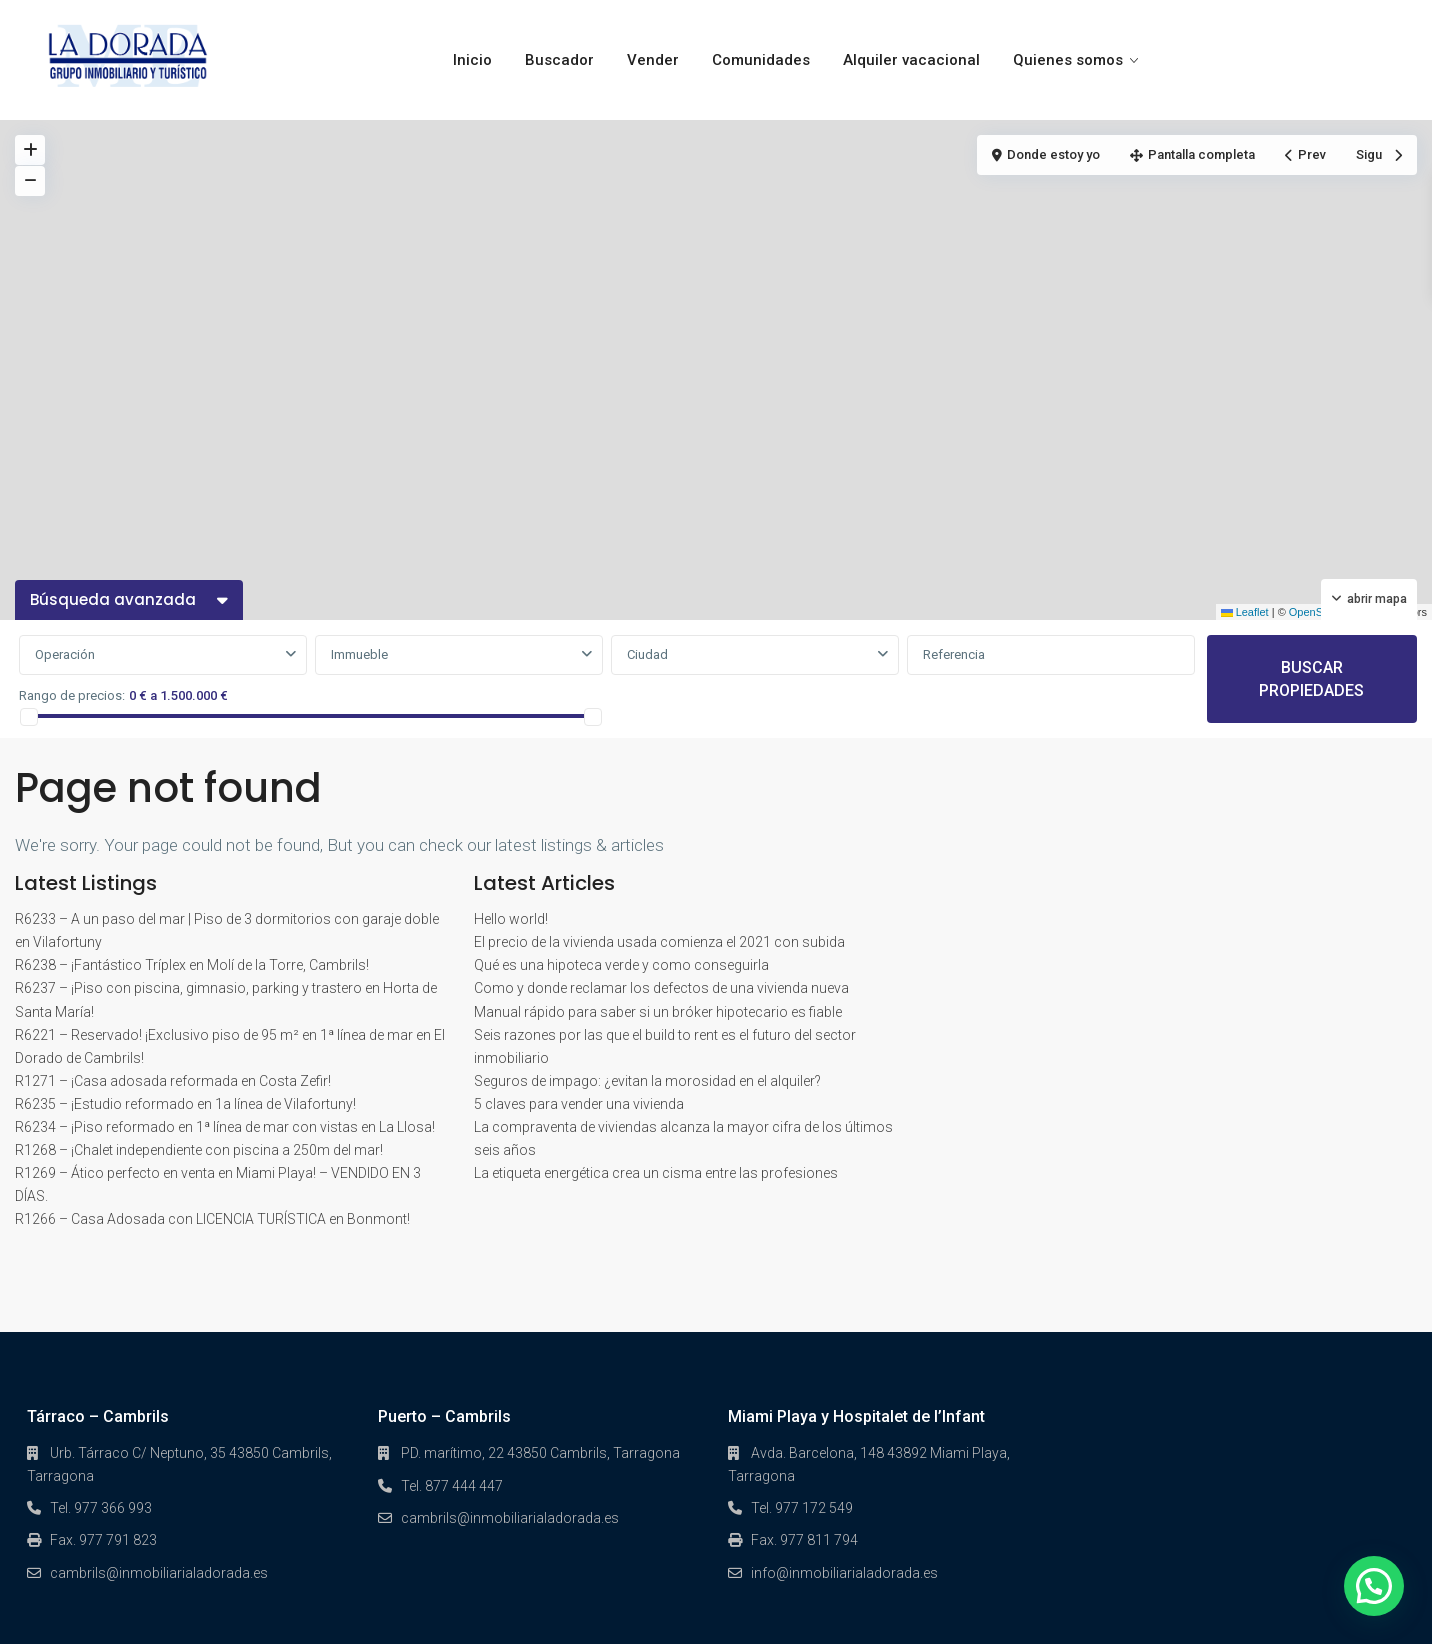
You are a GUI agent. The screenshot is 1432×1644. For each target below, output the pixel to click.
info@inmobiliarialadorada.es (844, 1573)
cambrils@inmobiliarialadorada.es (159, 1573)
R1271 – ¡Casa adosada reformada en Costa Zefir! (173, 1081)
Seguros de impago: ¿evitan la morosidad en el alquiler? (647, 1081)
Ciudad (647, 654)
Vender (653, 60)
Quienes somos (1068, 60)
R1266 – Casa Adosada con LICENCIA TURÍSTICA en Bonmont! (212, 1219)
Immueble (359, 654)
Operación (65, 654)
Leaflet (1245, 612)
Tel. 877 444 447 (452, 1486)
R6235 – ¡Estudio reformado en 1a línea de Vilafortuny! (185, 1104)
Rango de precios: (72, 695)
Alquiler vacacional (911, 60)
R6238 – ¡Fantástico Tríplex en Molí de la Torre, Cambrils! (192, 965)
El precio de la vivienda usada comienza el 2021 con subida (659, 942)
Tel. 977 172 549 (802, 1508)
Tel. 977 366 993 (101, 1508)
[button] (1374, 1586)
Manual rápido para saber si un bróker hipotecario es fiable (658, 1012)
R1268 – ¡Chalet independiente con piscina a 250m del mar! (199, 1150)
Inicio (472, 60)
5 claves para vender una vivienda (579, 1104)
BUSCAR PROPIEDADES (1311, 679)
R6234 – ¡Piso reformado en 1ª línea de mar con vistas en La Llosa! (225, 1127)
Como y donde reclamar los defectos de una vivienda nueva (661, 988)
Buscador (559, 60)
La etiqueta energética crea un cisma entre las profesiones (656, 1173)
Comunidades (761, 60)
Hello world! (511, 919)
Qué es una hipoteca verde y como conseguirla (621, 965)
